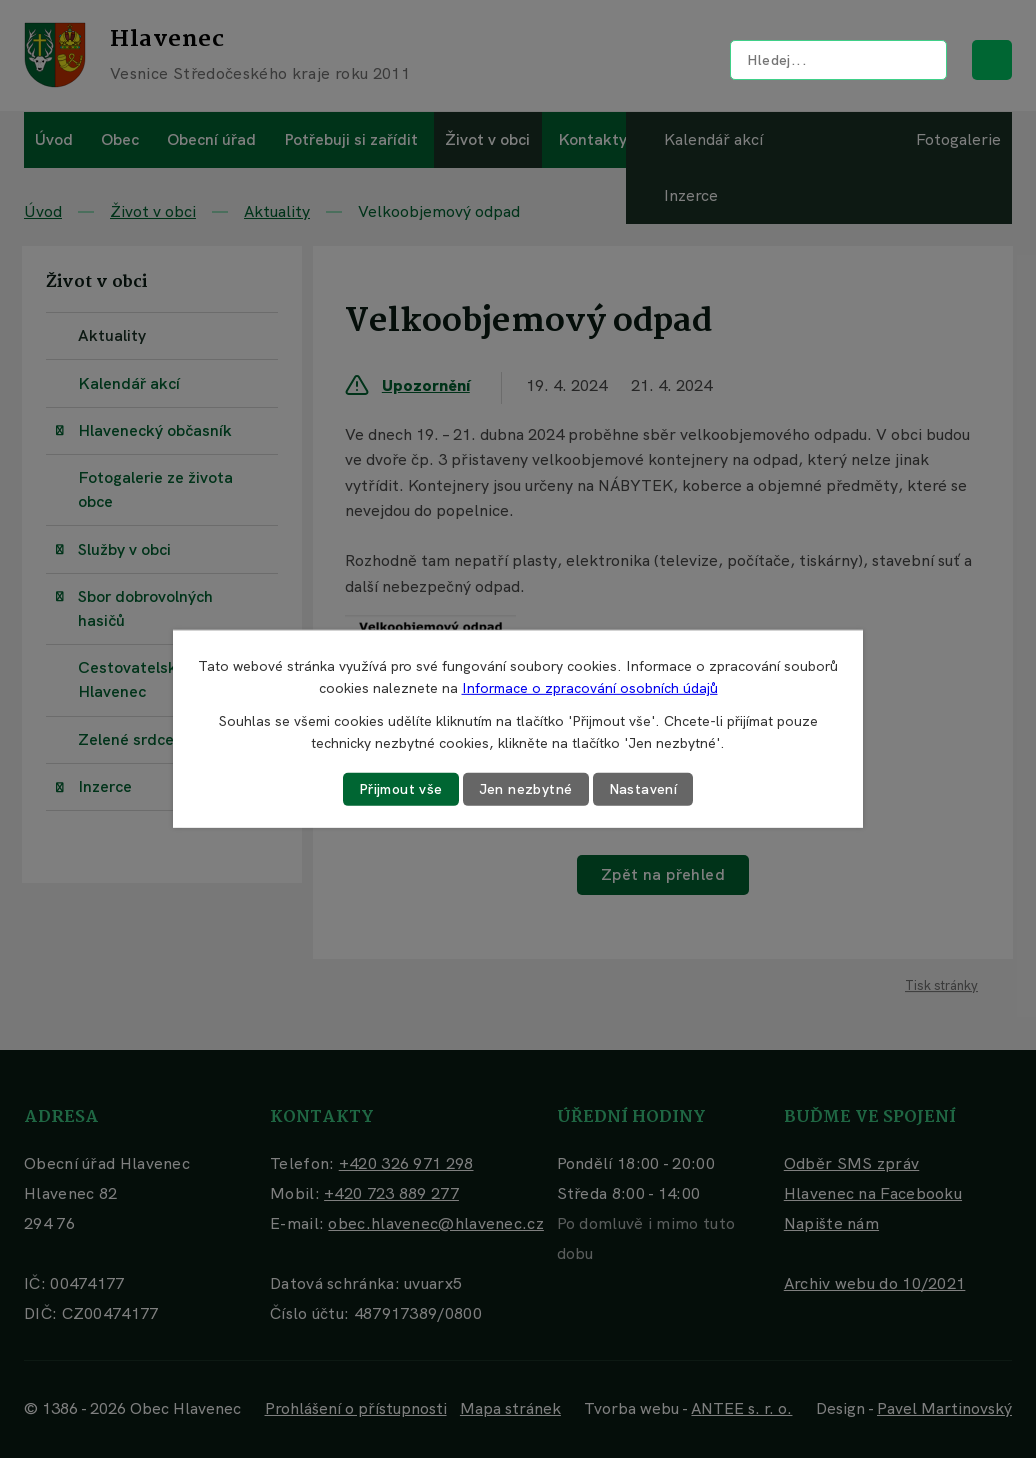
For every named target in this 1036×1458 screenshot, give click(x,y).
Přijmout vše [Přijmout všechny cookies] (401, 789)
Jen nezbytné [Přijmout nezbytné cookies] (526, 789)
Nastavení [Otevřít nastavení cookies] (643, 789)
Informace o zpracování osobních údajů (590, 688)
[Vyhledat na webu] (838, 60)
